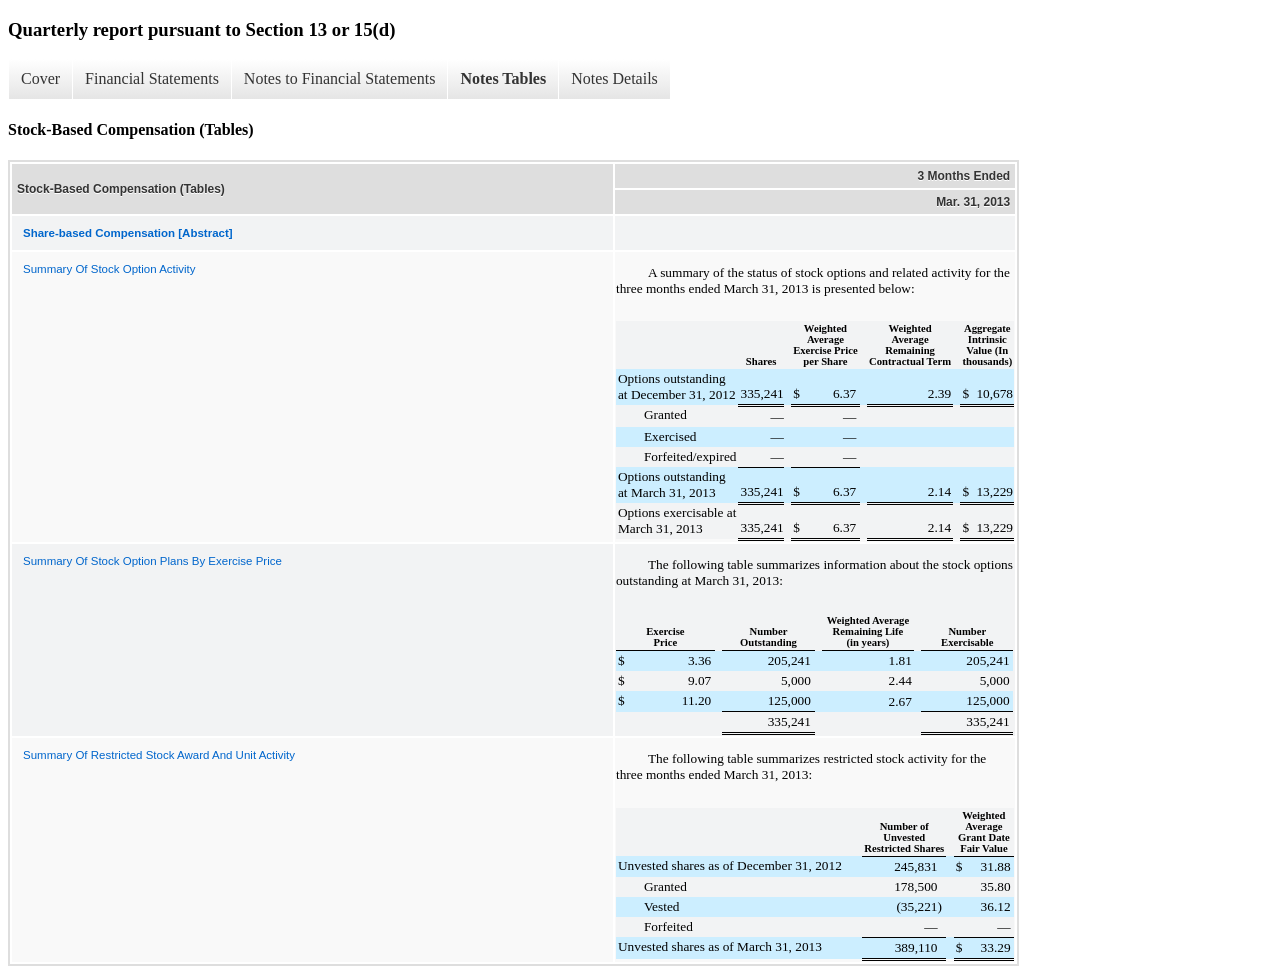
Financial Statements (152, 78)
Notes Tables (503, 78)
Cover (40, 78)
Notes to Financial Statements (340, 78)
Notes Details (614, 78)
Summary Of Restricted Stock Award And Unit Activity (159, 755)
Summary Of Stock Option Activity (109, 269)
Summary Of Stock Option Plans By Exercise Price (152, 561)
